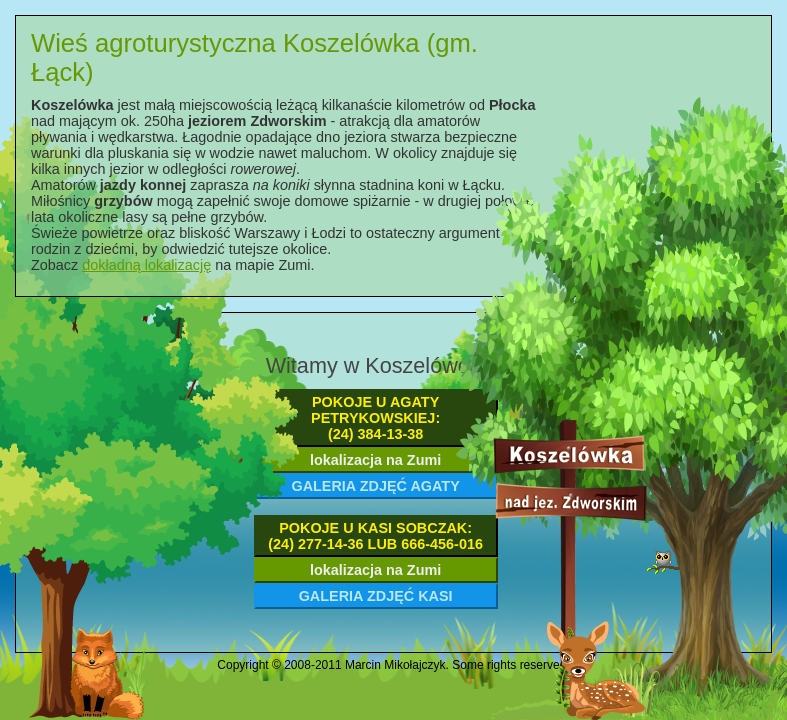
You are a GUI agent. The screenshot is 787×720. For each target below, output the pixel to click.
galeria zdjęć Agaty (375, 486)
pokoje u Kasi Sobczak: (375, 536)
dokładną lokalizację (146, 265)
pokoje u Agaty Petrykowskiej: (375, 418)
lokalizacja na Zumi (375, 460)
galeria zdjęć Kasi (376, 596)
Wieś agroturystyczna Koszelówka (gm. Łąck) (254, 57)
